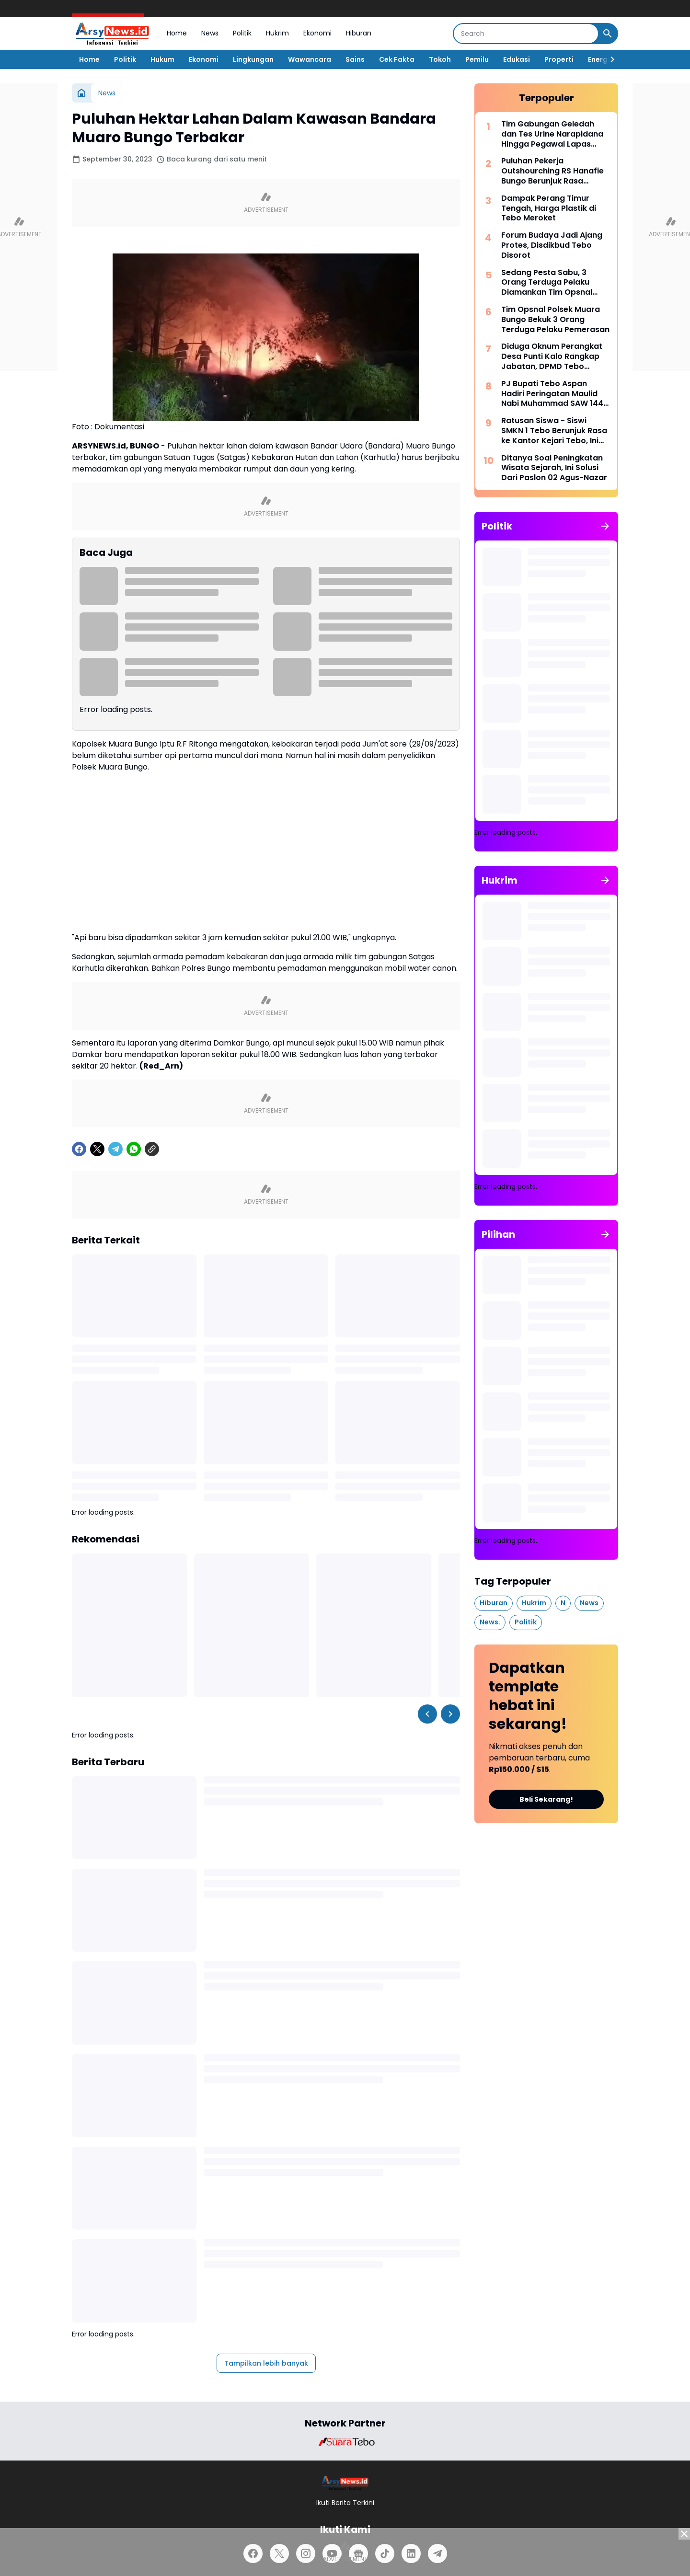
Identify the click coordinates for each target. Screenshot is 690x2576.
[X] (97, 1149)
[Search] (526, 33)
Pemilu (477, 59)
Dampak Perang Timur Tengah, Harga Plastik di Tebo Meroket (548, 208)
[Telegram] (115, 1149)
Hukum (162, 59)
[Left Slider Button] (427, 1714)
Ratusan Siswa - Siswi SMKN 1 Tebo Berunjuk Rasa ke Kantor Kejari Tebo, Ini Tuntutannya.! (554, 431)
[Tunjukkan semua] (605, 526)
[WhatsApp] (133, 1149)
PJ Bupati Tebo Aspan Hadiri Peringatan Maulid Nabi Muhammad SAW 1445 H (554, 394)
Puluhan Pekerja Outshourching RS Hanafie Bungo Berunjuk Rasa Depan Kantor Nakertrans (552, 171)
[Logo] (345, 2483)
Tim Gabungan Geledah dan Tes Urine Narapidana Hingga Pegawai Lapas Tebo (552, 134)
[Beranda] (81, 93)
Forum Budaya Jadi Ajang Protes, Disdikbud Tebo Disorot (551, 245)
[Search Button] (607, 33)
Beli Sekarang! (546, 1799)
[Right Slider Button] (608, 59)
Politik (242, 33)
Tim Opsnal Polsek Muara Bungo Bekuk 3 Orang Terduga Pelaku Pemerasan (555, 319)
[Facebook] (79, 1149)
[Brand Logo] (345, 2442)
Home (177, 33)
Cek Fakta (396, 59)
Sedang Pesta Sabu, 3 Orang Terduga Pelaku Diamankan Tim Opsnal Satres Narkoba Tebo (546, 283)
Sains (355, 59)
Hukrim (277, 33)
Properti (559, 59)
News (209, 33)
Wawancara (309, 59)
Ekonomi (317, 33)
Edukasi (516, 59)
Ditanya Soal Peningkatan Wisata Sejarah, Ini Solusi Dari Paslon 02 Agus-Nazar (554, 468)
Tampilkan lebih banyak (266, 2363)
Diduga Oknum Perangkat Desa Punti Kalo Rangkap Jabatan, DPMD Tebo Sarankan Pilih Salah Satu (551, 356)
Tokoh (440, 59)
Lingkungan (253, 59)
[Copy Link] (152, 1149)
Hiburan (358, 33)
